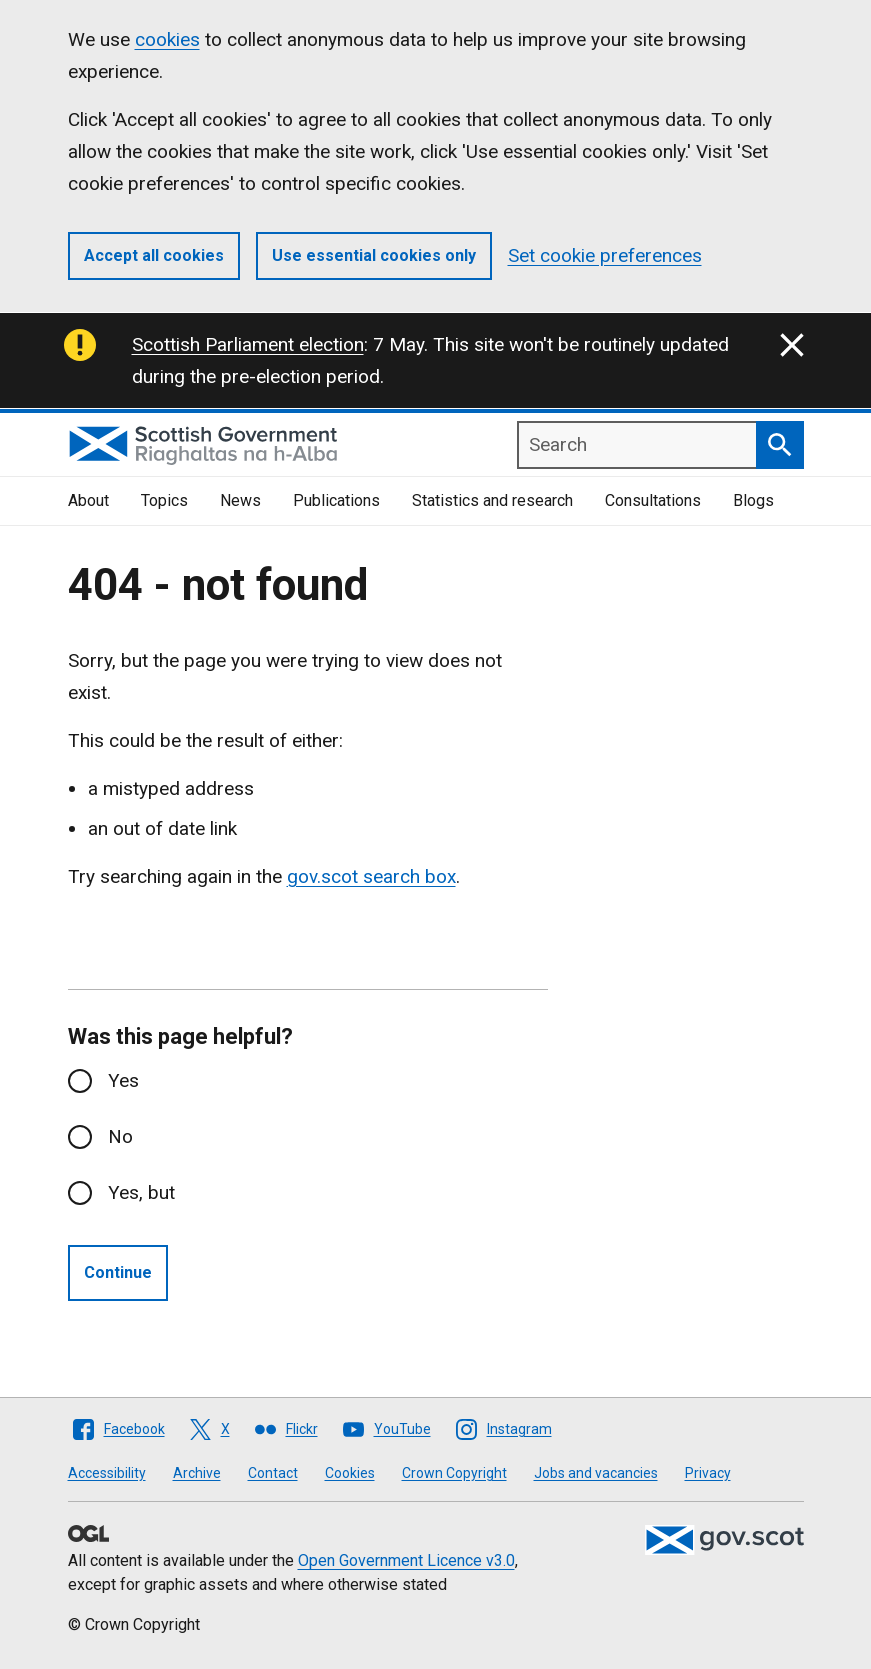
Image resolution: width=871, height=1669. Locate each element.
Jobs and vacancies (596, 1473)
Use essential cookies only (374, 255)
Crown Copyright (454, 1473)
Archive (197, 1473)
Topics (164, 500)
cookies (167, 39)
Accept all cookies (154, 255)
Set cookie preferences (605, 255)
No (120, 1136)
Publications (336, 500)
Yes (123, 1080)
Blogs (753, 500)
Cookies (350, 1473)
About (88, 500)
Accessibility (107, 1473)
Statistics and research (492, 500)
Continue (118, 1272)
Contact (273, 1473)
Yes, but (141, 1192)
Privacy (708, 1473)
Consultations (653, 500)
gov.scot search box (371, 876)
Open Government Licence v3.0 (406, 1560)
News (240, 500)
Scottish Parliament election (248, 344)
